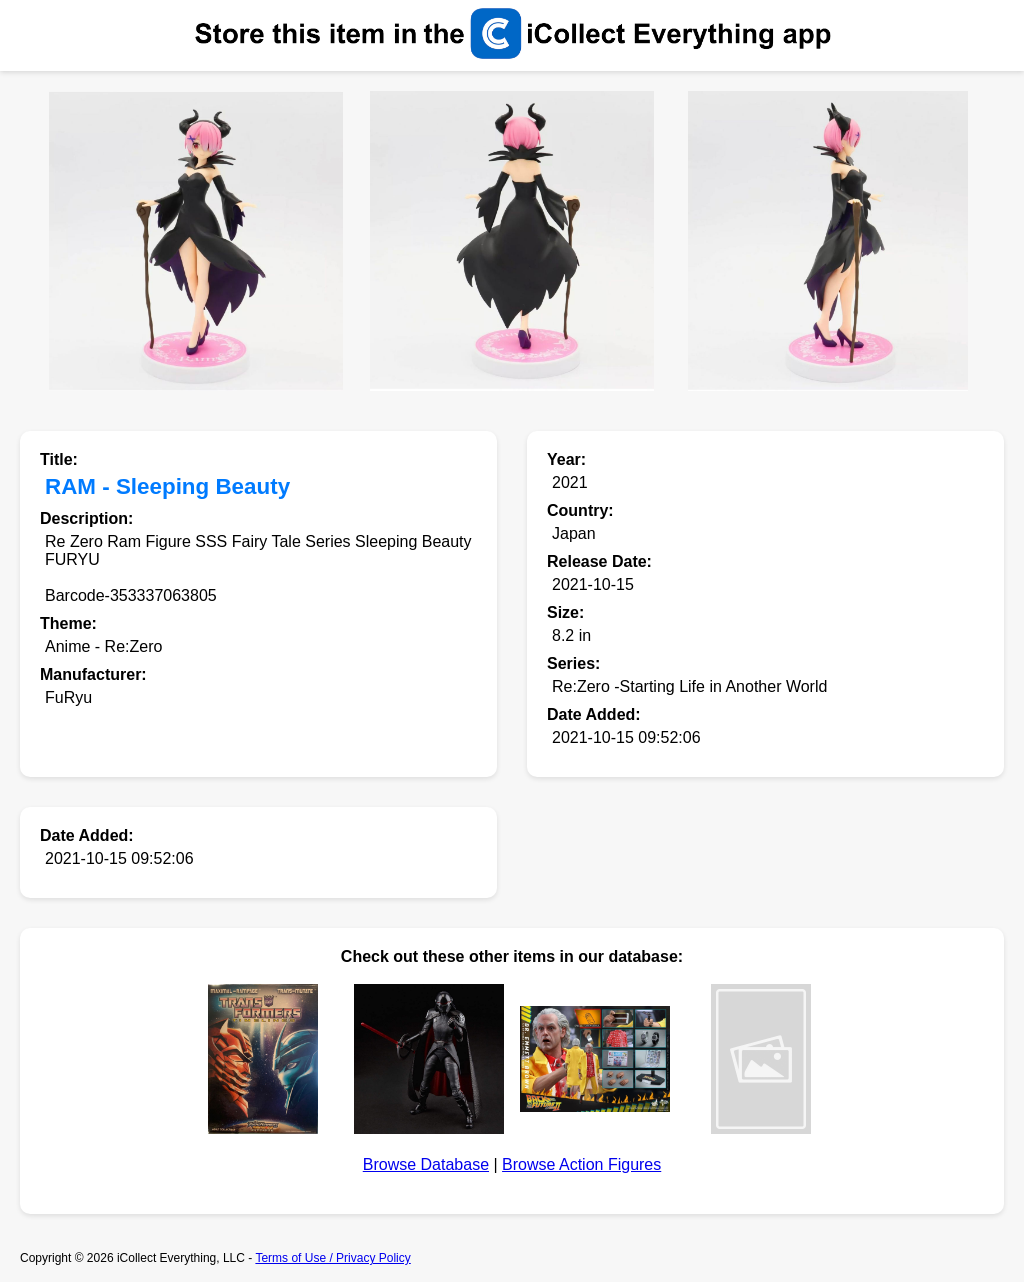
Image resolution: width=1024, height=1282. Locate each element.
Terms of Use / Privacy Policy (332, 1258)
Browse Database (426, 1164)
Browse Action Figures (581, 1164)
